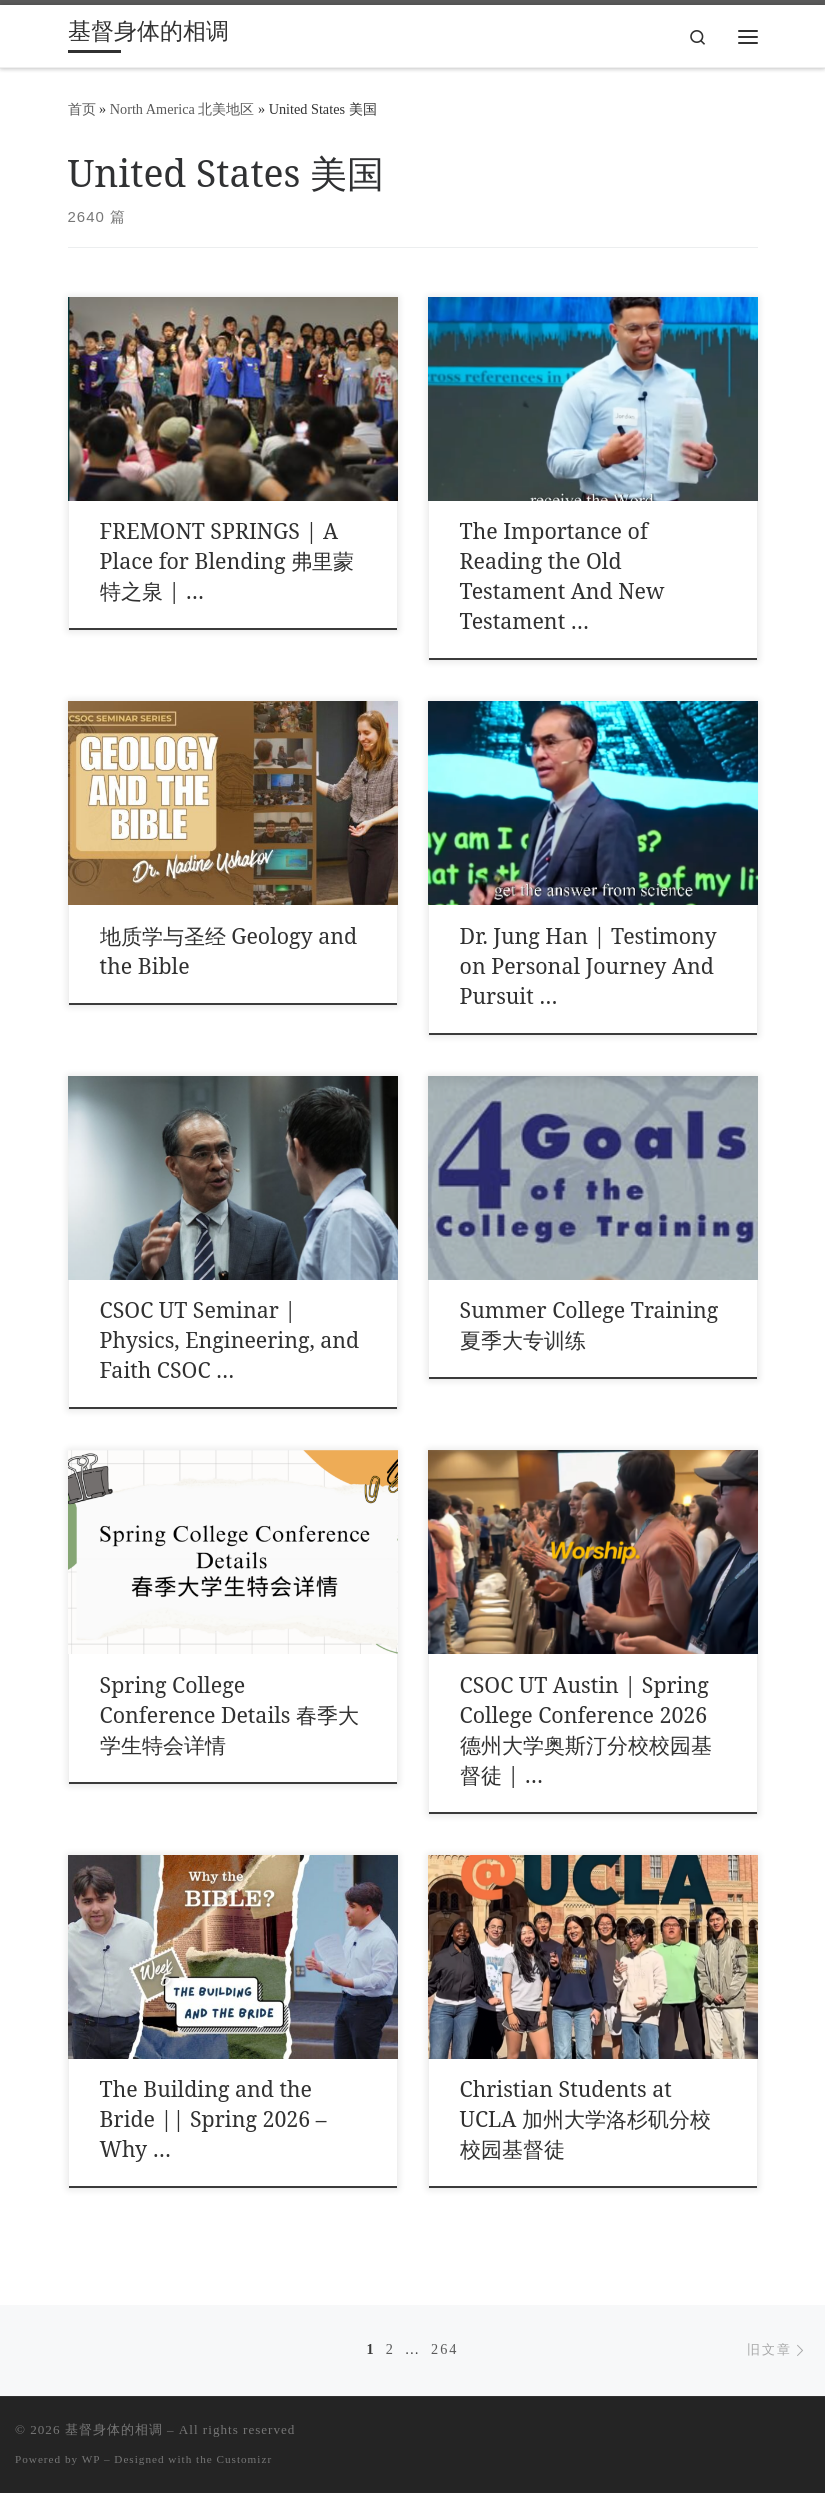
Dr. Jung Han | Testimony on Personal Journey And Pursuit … (588, 965)
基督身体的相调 (114, 2429)
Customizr (245, 2459)
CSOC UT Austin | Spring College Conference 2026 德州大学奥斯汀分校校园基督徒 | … (586, 1729)
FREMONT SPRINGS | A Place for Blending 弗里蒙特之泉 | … (227, 560)
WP (91, 2459)
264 (444, 2349)
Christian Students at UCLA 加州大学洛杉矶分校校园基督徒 (585, 2118)
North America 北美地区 (182, 109)
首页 (82, 109)
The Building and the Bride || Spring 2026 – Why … (213, 2118)
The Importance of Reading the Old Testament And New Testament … (562, 575)
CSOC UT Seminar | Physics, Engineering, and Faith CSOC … (230, 1339)
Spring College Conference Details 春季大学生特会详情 (229, 1714)
